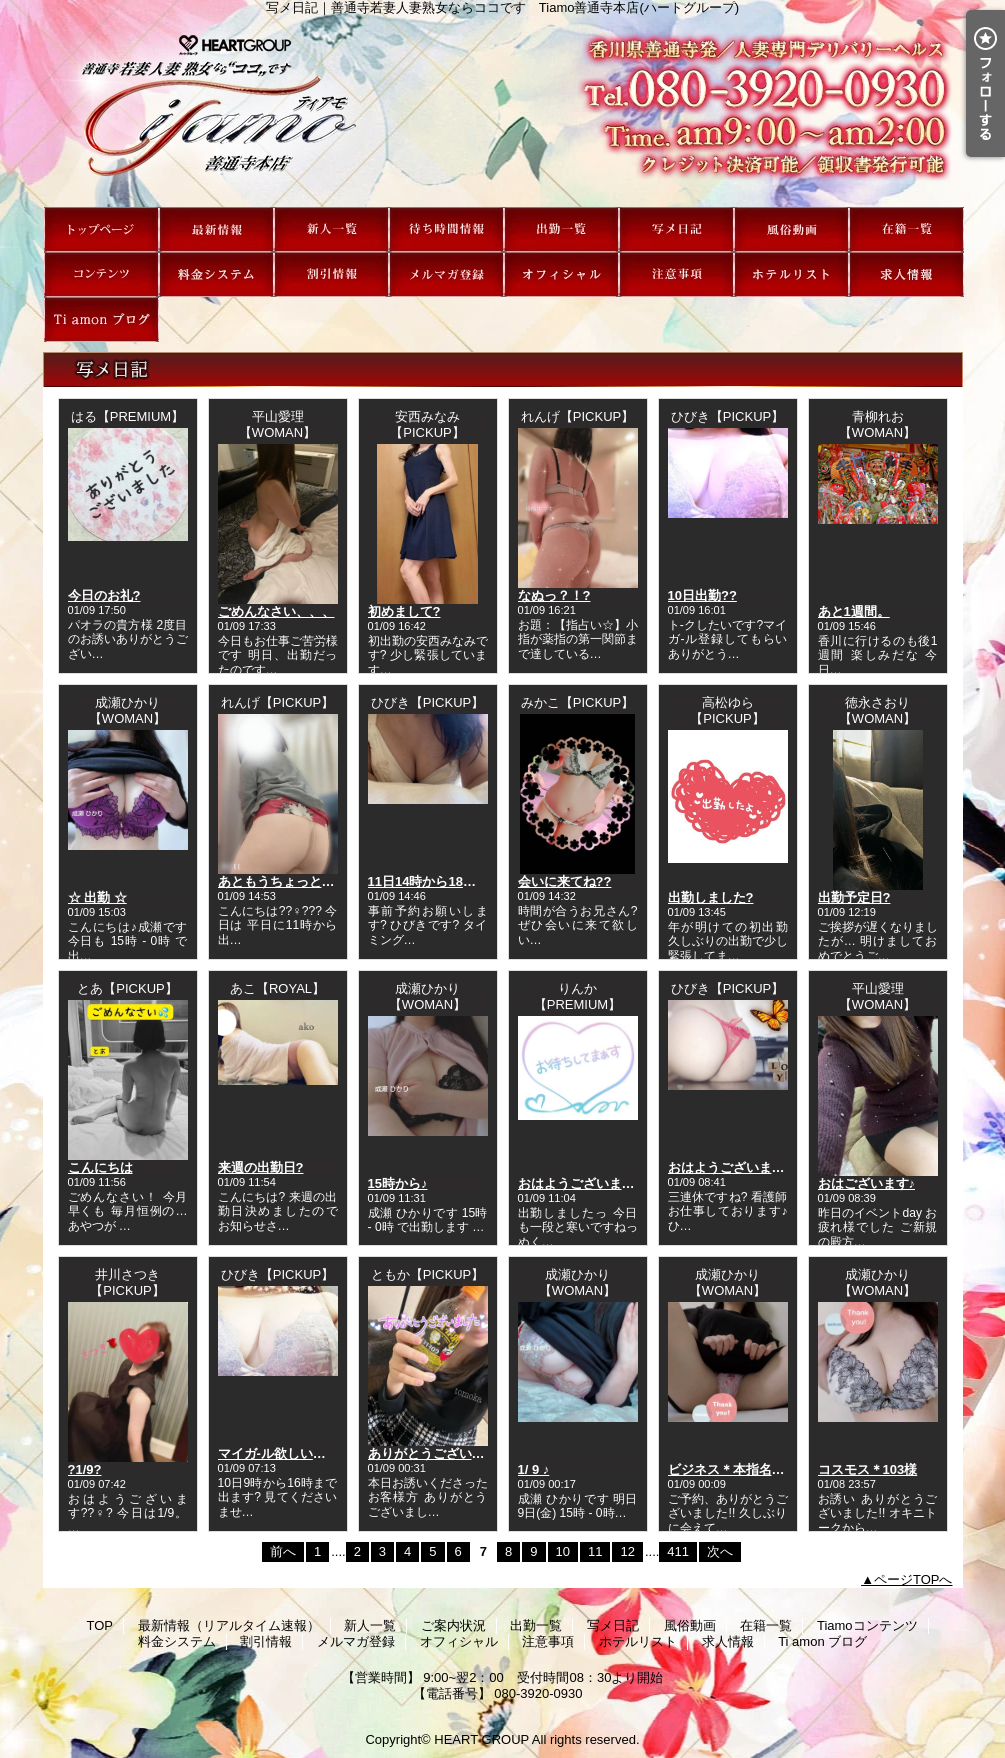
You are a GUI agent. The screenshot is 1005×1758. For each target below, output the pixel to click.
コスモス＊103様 (868, 1469)
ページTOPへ (913, 1579)
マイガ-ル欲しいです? (282, 1453)
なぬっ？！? (554, 595)
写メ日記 (676, 229)
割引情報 (331, 274)
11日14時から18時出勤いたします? (471, 881)
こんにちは (100, 1167)
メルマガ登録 (446, 274)
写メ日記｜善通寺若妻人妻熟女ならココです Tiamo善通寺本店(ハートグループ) (503, 111)
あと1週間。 (854, 611)
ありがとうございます (433, 1453)
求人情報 (906, 274)
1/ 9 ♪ (534, 1469)
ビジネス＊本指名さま (733, 1469)
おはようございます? (730, 1167)
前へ (283, 1551)
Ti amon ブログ (101, 319)
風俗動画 (791, 229)
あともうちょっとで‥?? (291, 881)
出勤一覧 (561, 229)
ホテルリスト (791, 274)
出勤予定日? (854, 897)
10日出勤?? (702, 595)
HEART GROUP (481, 1739)
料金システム (216, 274)
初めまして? (404, 611)
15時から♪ (398, 1183)
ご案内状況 (446, 229)
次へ (720, 1551)
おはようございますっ (583, 1183)
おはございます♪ (867, 1183)
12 (627, 1551)
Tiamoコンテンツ (101, 274)
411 (678, 1551)
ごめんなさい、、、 (276, 611)
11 (595, 1551)
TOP (101, 229)
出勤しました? (711, 897)
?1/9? (85, 1469)
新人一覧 (331, 229)
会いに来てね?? (565, 881)
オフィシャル (561, 274)
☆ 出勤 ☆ (97, 897)
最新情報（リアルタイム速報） (216, 229)
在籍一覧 (906, 229)
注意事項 (676, 274)
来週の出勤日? (261, 1167)
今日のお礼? (104, 595)
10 (563, 1551)
